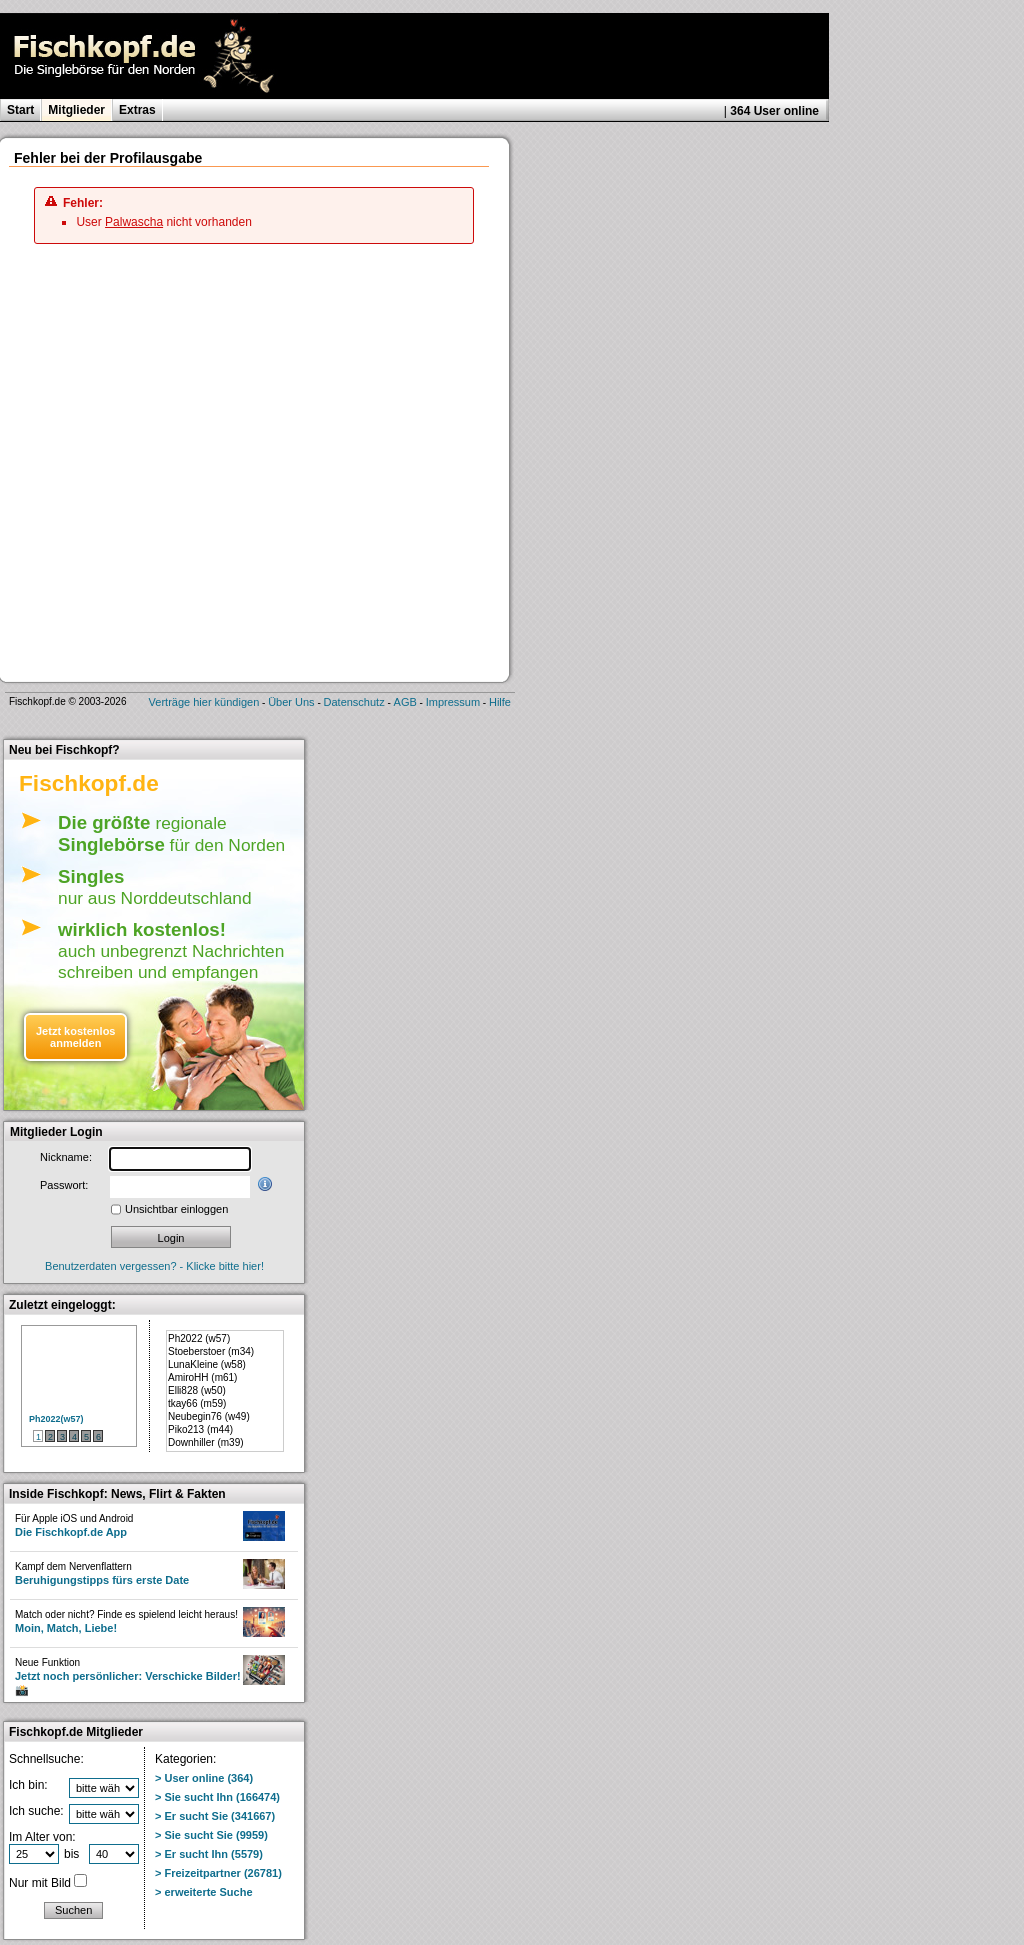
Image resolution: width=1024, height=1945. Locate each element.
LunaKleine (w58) (207, 1364)
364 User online (774, 111)
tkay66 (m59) (197, 1403)
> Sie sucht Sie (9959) (211, 1835)
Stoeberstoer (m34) (211, 1351)
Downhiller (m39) (206, 1442)
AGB (405, 702)
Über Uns (291, 702)
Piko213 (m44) (200, 1429)
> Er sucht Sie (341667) (215, 1816)
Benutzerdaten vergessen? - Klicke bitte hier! (154, 1266)
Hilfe (500, 702)
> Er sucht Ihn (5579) (209, 1854)
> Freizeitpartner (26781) (218, 1873)
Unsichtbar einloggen (176, 1209)
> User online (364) (204, 1778)
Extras (137, 110)
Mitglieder (76, 110)
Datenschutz (354, 702)
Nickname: (66, 1157)
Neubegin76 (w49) (209, 1416)
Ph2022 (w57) (199, 1338)
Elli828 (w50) (197, 1390)
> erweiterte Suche (204, 1892)
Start (20, 110)
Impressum (453, 702)
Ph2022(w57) (56, 1419)
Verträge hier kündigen (204, 702)
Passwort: (64, 1185)
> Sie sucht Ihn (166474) (217, 1797)
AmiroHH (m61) (202, 1377)
